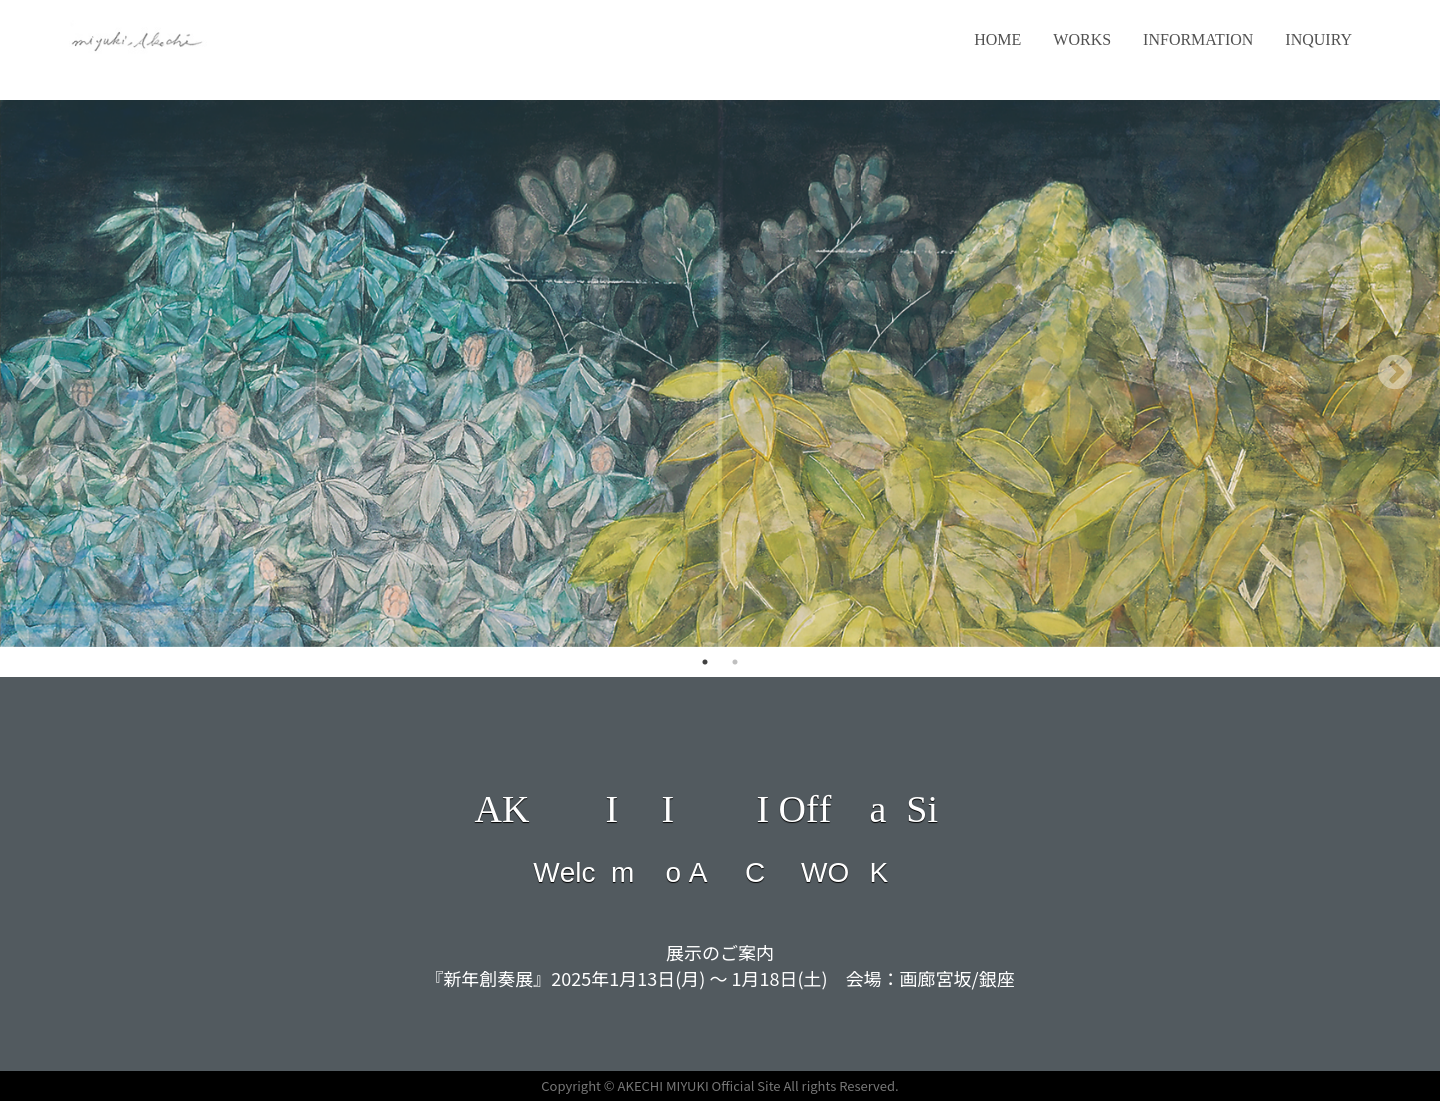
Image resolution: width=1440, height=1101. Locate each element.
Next (1395, 374)
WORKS (1082, 39)
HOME (997, 39)
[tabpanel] (720, 373)
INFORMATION (1198, 39)
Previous (45, 374)
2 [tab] (735, 662)
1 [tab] (705, 662)
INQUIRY (1318, 39)
